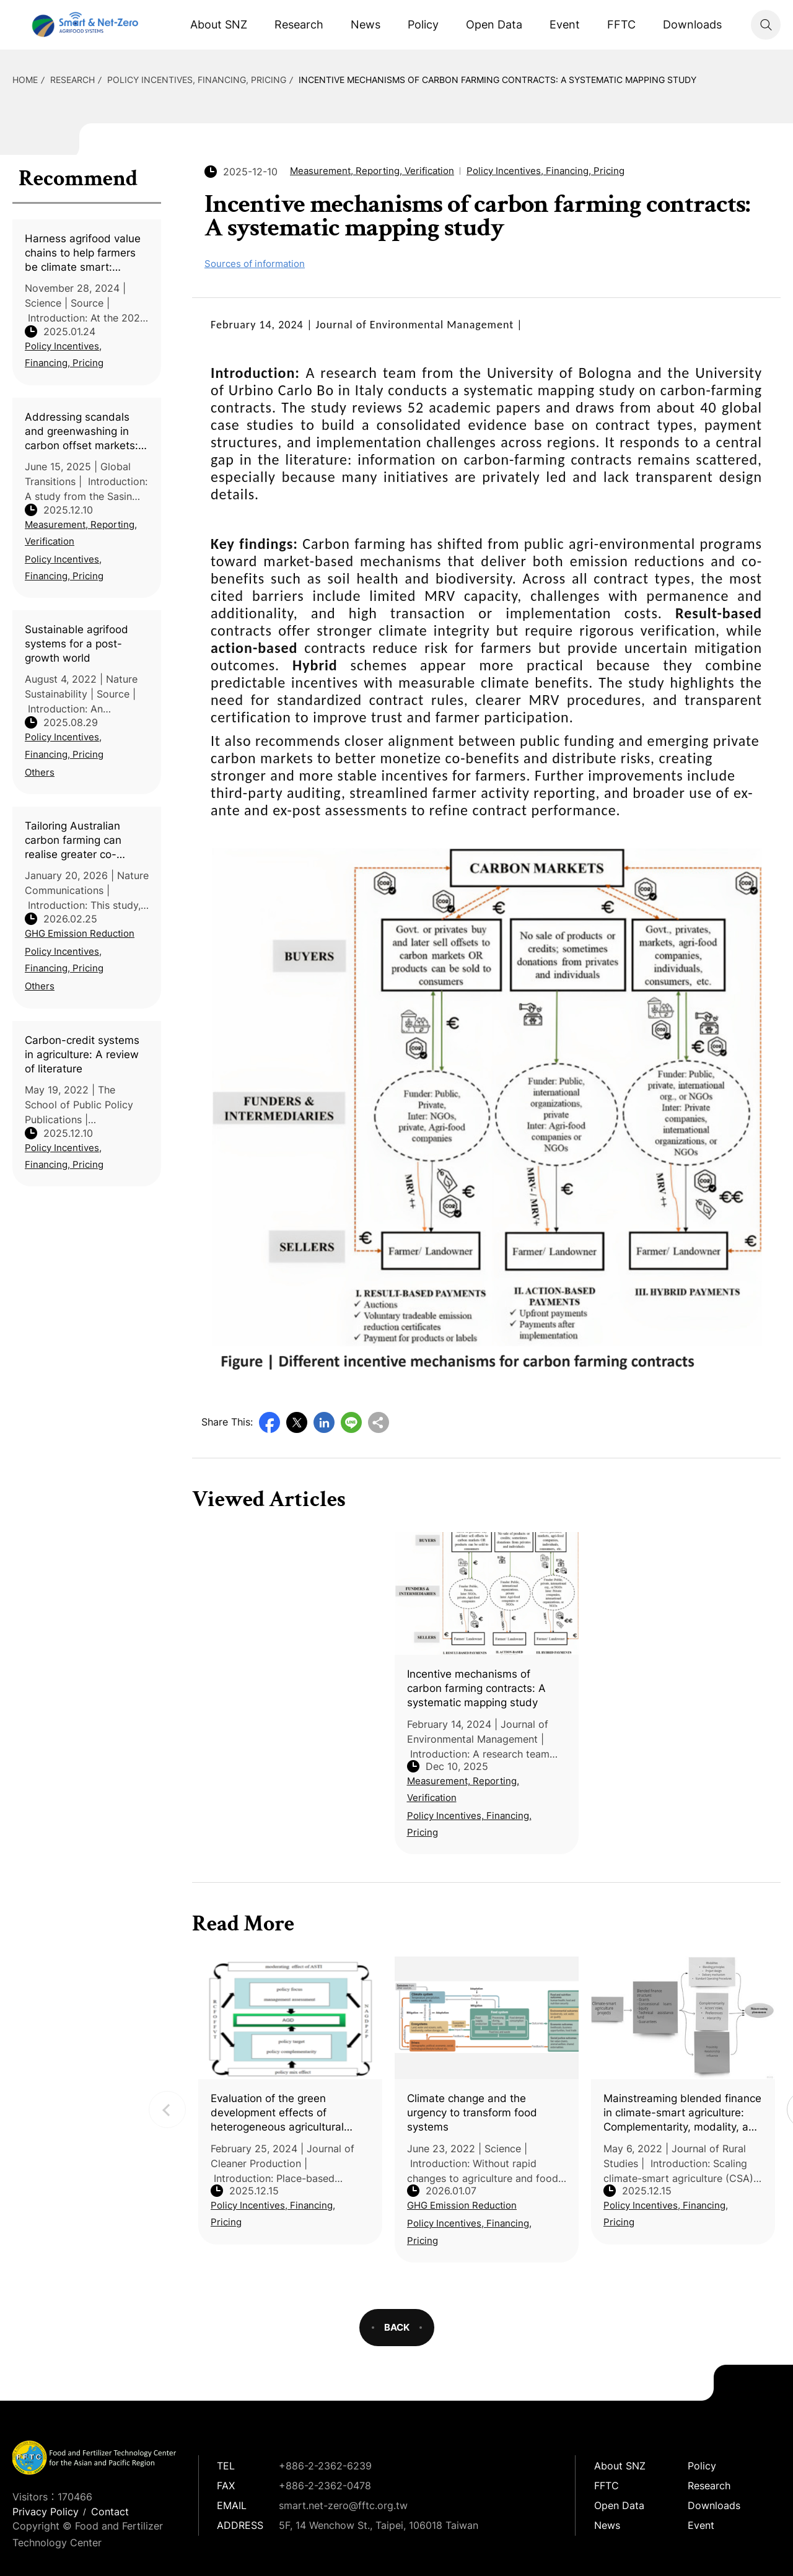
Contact (110, 2511)
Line (351, 1422)
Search (766, 25)
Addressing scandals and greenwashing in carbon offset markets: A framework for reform (87, 432)
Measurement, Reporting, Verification (81, 533)
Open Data (494, 24)
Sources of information (254, 263)
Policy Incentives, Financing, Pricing (196, 79)
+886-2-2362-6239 (325, 2466)
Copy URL (378, 1422)
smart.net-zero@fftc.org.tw (343, 2505)
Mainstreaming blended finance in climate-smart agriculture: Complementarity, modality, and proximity (682, 2113)
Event (565, 24)
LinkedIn (324, 1422)
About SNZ (218, 24)
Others (40, 772)
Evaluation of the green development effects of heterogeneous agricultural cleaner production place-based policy (290, 2113)
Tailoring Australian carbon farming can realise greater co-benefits (73, 841)
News (365, 24)
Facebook (269, 1422)
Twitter (296, 1422)
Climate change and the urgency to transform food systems (472, 2112)
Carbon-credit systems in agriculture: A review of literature (82, 1054)
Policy (423, 24)
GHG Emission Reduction (79, 933)
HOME (25, 79)
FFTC (621, 24)
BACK (397, 2327)
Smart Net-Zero (83, 25)
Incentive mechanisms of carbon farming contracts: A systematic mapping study (497, 79)
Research (298, 24)
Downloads (692, 24)
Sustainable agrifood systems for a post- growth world (76, 643)
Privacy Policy (45, 2511)
